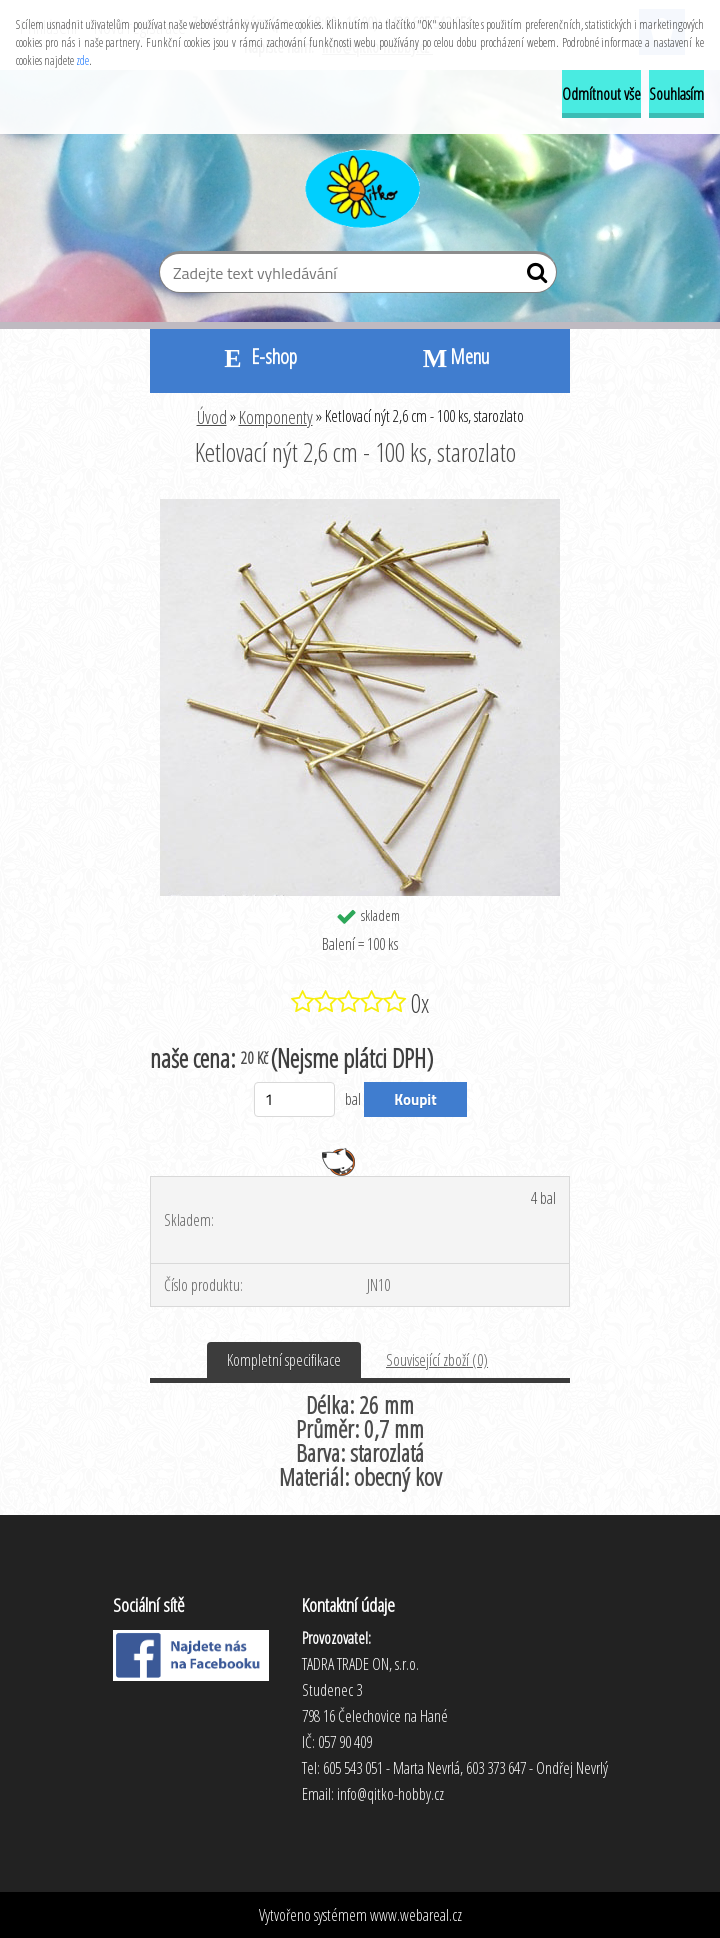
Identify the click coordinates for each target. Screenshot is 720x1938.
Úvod (212, 417)
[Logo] (360, 186)
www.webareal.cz (416, 1915)
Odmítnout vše (601, 94)
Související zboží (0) (437, 1360)
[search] (533, 277)
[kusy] (294, 1099)
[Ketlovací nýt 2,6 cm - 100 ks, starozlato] (360, 507)
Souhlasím (676, 94)
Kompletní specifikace (284, 1360)
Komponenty (276, 417)
